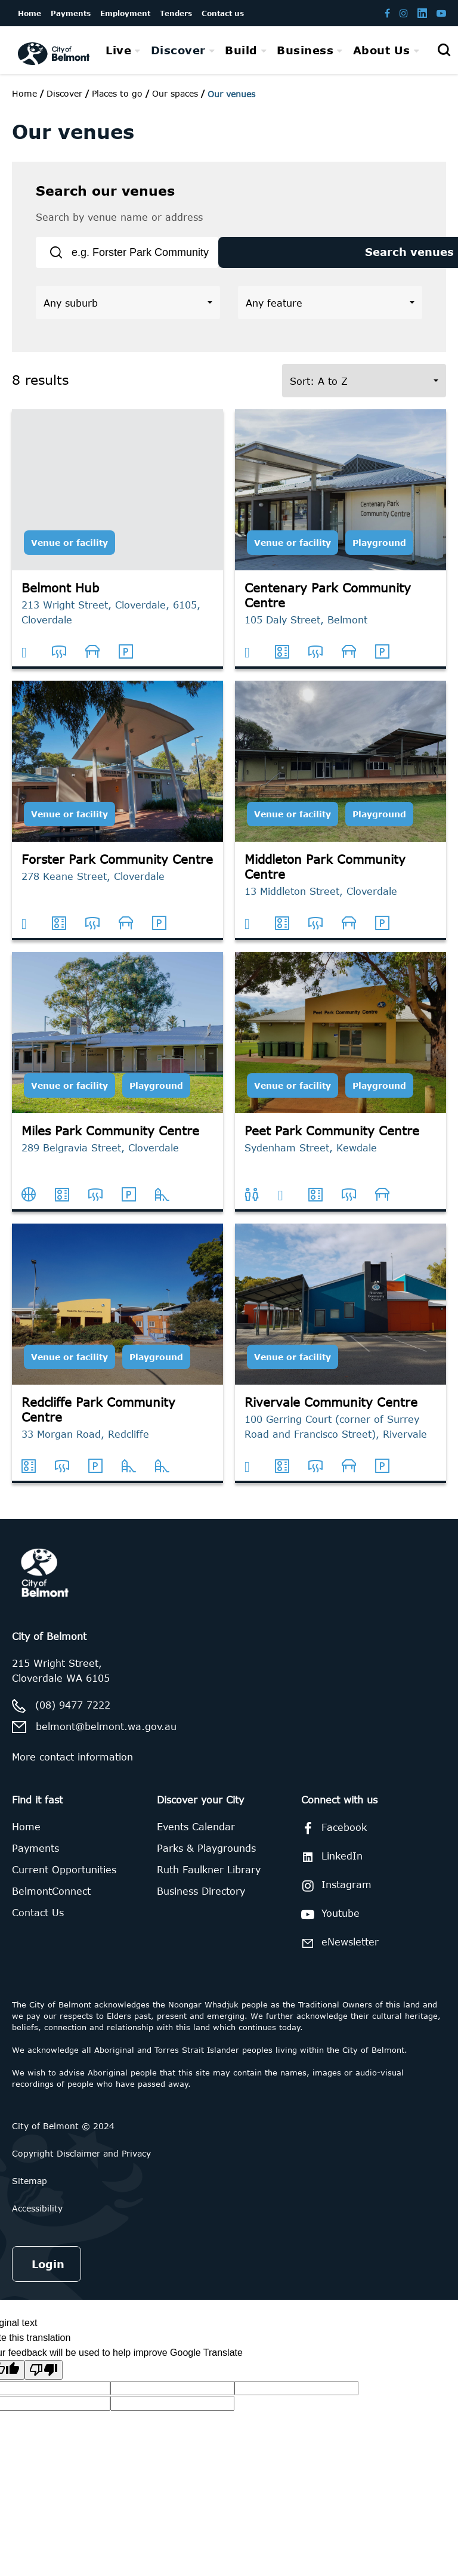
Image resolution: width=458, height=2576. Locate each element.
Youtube (328, 1925)
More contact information (72, 1767)
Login (48, 2274)
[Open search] (443, 50)
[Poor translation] (43, 2380)
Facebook (332, 1838)
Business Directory (201, 1902)
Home (24, 93)
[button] (128, 313)
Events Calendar (196, 1837)
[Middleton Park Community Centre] (340, 821)
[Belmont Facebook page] (387, 12)
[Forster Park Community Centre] (117, 821)
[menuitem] (123, 50)
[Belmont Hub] (117, 549)
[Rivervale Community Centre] (340, 1364)
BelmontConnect (51, 1902)
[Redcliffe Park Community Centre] (117, 1364)
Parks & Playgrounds (206, 1859)
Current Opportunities (64, 1880)
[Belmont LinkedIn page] (422, 12)
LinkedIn (330, 1867)
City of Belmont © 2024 (63, 2137)
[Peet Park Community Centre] (340, 1092)
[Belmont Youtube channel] (441, 12)
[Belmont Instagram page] (404, 12)
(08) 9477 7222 (72, 1715)
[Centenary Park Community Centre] (340, 549)
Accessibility (37, 2219)
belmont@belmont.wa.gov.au (106, 1737)
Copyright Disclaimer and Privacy (81, 2164)
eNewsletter (338, 1953)
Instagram (334, 1896)
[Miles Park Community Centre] (117, 1092)
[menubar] (262, 50)
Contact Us (38, 1923)
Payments (35, 1859)
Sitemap (29, 2191)
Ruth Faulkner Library (209, 1880)
